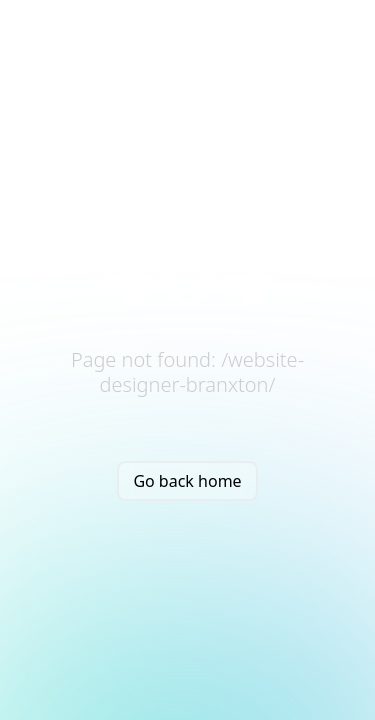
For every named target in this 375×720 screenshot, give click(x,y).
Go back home (187, 481)
